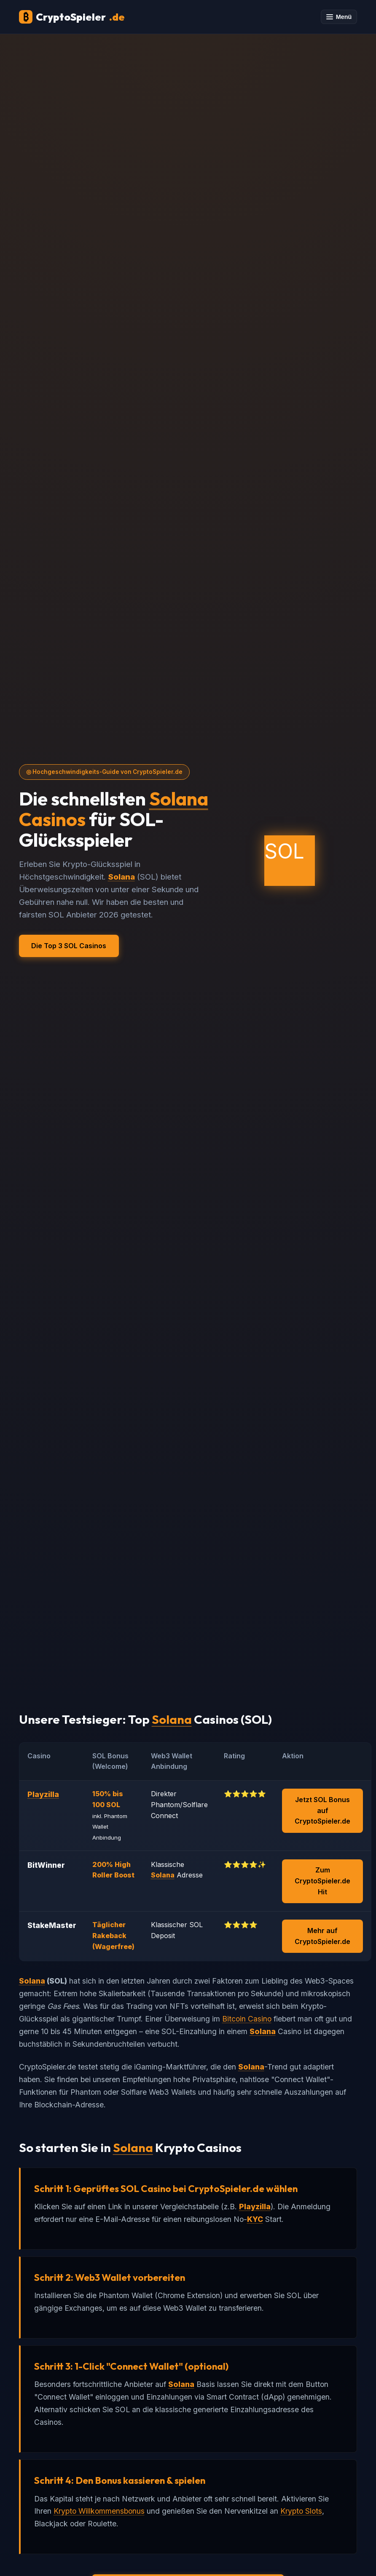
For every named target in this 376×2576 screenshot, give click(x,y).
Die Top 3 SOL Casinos (68, 945)
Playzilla (43, 1794)
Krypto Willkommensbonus (99, 2511)
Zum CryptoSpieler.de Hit (322, 1881)
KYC (255, 2219)
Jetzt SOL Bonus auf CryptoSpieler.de (322, 1810)
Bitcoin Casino (246, 2018)
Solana (178, 799)
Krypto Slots (301, 2511)
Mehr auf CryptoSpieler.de (322, 1936)
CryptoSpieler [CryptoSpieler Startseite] (72, 17)
